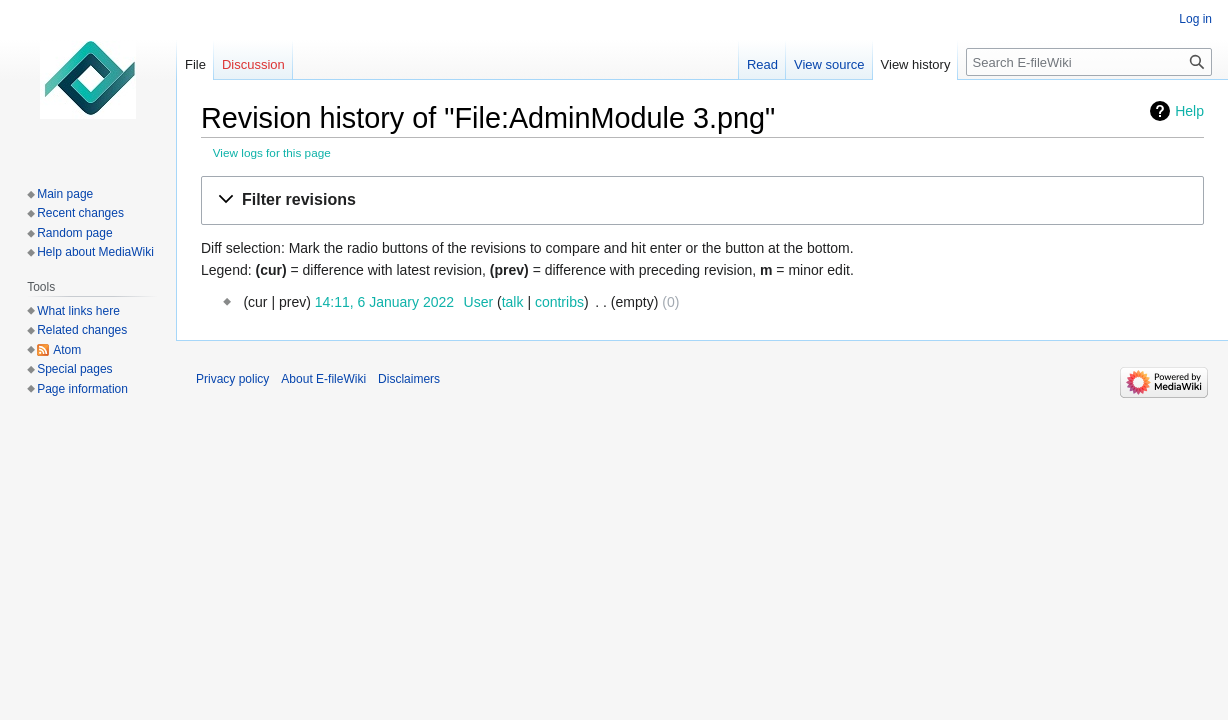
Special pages (74, 369)
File (195, 64)
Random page (74, 233)
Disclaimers (409, 379)
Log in (1195, 19)
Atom (67, 350)
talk (513, 302)
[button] (702, 200)
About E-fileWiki (323, 379)
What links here (78, 311)
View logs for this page (272, 152)
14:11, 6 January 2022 (384, 302)
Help (1189, 111)
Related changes (82, 330)
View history (916, 64)
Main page (65, 194)
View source (829, 64)
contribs (559, 302)
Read (762, 64)
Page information (82, 389)
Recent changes (80, 213)
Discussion (253, 64)
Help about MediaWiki (95, 252)
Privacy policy (232, 379)
